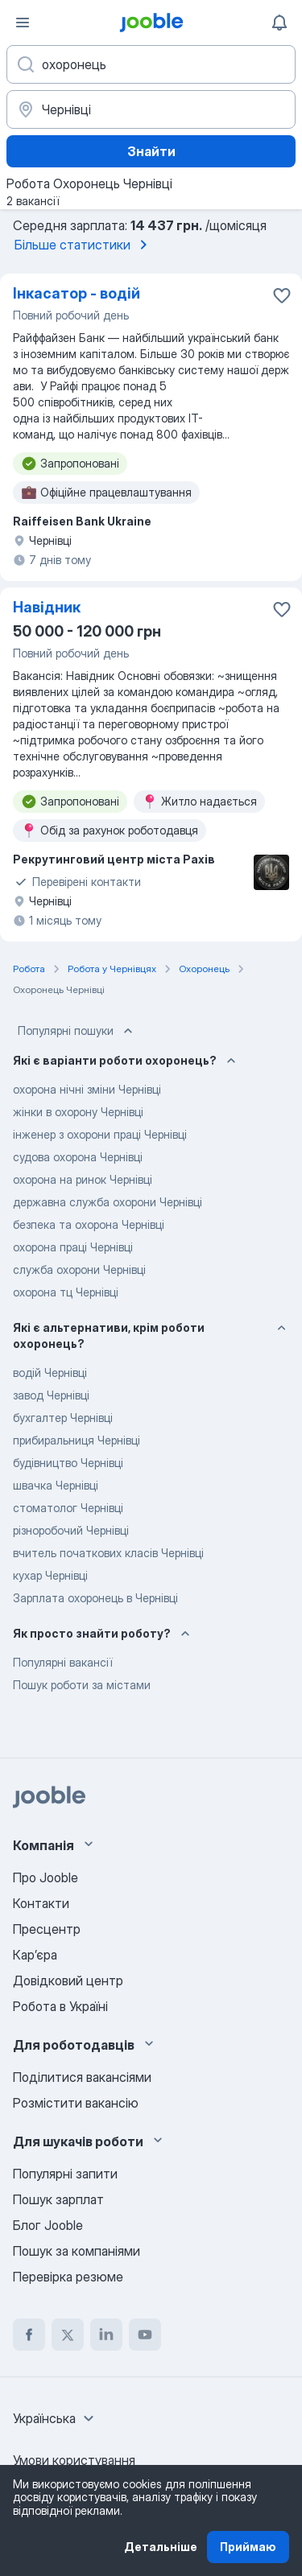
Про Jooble (45, 1877)
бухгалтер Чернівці (63, 1417)
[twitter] (68, 2334)
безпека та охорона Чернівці (88, 1224)
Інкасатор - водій (76, 293)
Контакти (41, 1903)
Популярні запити (65, 2174)
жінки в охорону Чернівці (78, 1112)
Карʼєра (35, 1955)
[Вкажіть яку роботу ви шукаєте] (151, 64)
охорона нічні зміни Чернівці (87, 1089)
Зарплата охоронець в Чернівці (95, 1598)
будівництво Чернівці (68, 1462)
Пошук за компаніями (76, 2251)
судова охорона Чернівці (78, 1157)
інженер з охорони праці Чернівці (100, 1134)
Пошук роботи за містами (82, 1685)
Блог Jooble (48, 2225)
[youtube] (145, 2334)
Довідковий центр (68, 1980)
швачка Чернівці (55, 1485)
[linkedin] (106, 2334)
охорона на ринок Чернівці (82, 1179)
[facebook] (29, 2334)
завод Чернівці (51, 1395)
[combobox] (55, 2418)
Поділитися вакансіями (82, 2077)
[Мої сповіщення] (279, 22)
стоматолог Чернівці (68, 1508)
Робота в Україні (60, 2006)
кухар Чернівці (50, 1575)
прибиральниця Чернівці (76, 1440)
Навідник (47, 607)
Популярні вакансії (62, 1662)
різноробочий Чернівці (71, 1530)
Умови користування (74, 2460)
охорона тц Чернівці (65, 1292)
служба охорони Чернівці (79, 1269)
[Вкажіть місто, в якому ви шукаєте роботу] (151, 109)
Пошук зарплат (58, 2199)
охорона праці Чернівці (73, 1247)
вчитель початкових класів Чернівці (108, 1553)
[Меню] (22, 22)
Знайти (151, 151)
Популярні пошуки (77, 1031)
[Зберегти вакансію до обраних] (281, 295)
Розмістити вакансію (76, 2103)
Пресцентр (47, 1929)
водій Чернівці (50, 1372)
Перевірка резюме (68, 2277)
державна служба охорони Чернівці (107, 1202)
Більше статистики (83, 244)
